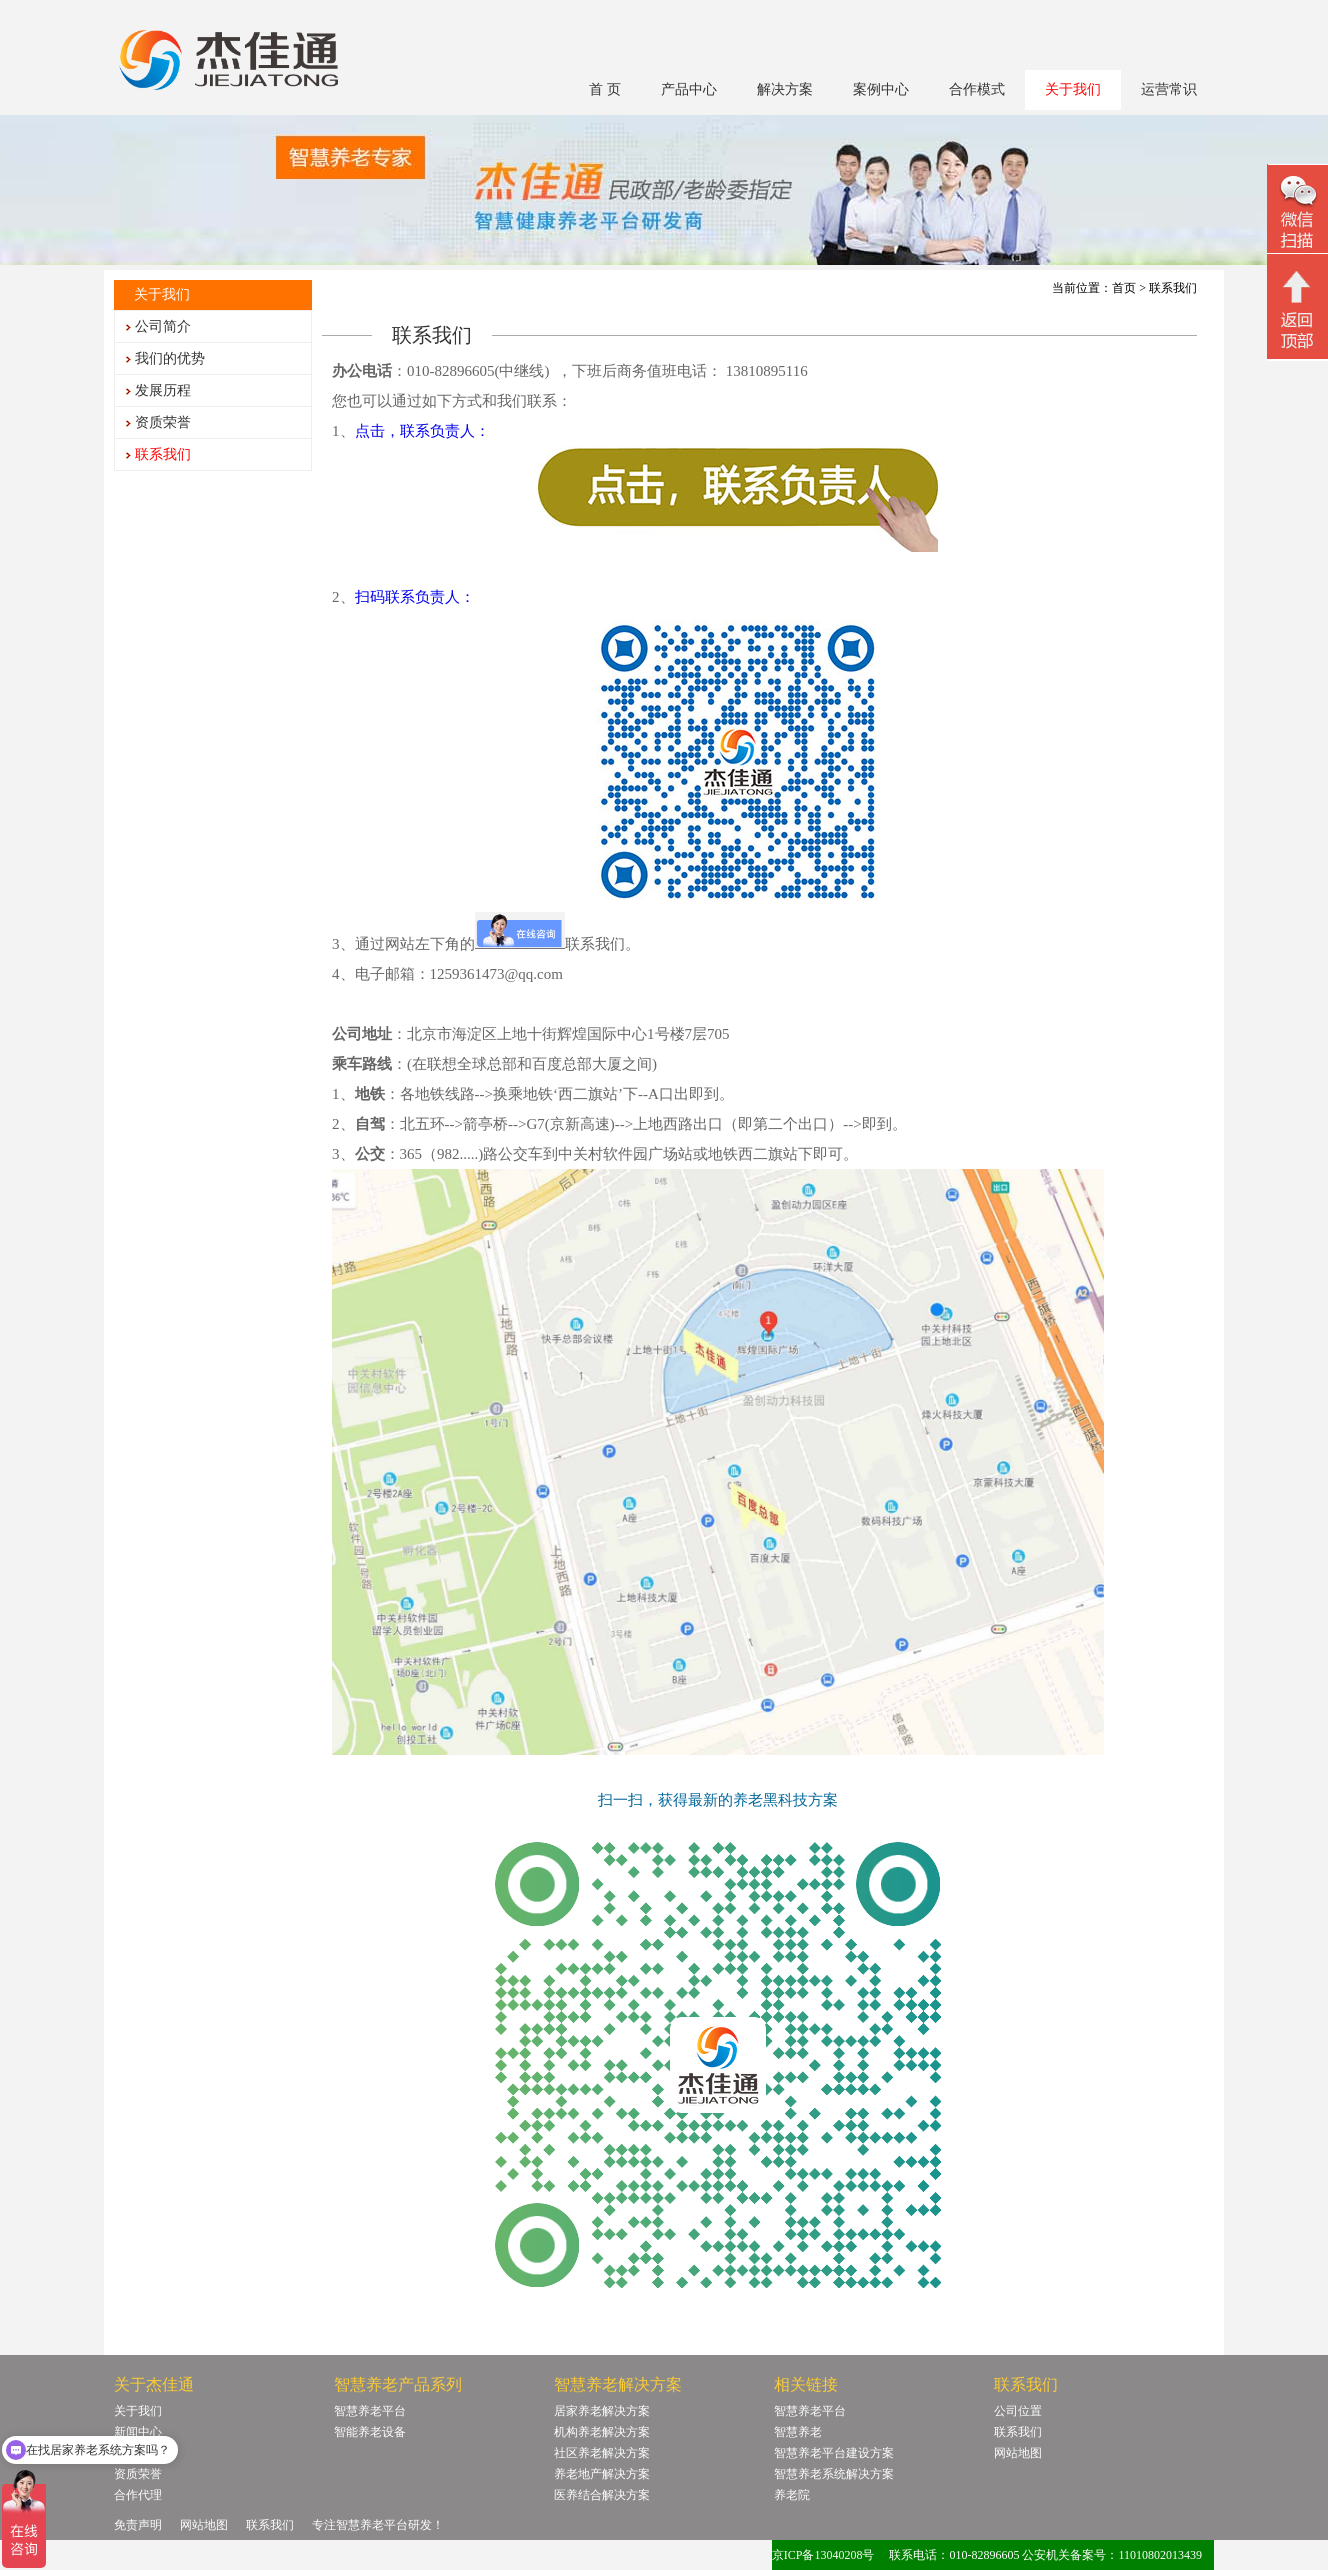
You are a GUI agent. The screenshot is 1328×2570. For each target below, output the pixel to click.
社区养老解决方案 (602, 2453)
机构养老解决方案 (602, 2432)
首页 (1124, 288)
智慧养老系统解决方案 (834, 2474)
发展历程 (163, 390)
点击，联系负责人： (422, 431)
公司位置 (1018, 2411)
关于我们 (1073, 89)
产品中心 (689, 89)
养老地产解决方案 (602, 2474)
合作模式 (977, 89)
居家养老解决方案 (602, 2411)
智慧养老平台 (370, 2411)
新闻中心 (138, 2432)
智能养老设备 (370, 2432)
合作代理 (138, 2495)
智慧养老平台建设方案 (834, 2453)
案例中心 (881, 89)
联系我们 (163, 454)
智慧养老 (798, 2432)
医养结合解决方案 (602, 2495)
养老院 (792, 2495)
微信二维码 (1297, 211)
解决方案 (785, 89)
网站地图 (1018, 2453)
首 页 (605, 89)
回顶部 (1297, 309)
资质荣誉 (163, 422)
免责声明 (138, 2525)
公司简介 (163, 326)
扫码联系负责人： (415, 597)
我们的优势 (170, 358)
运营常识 (1169, 89)
